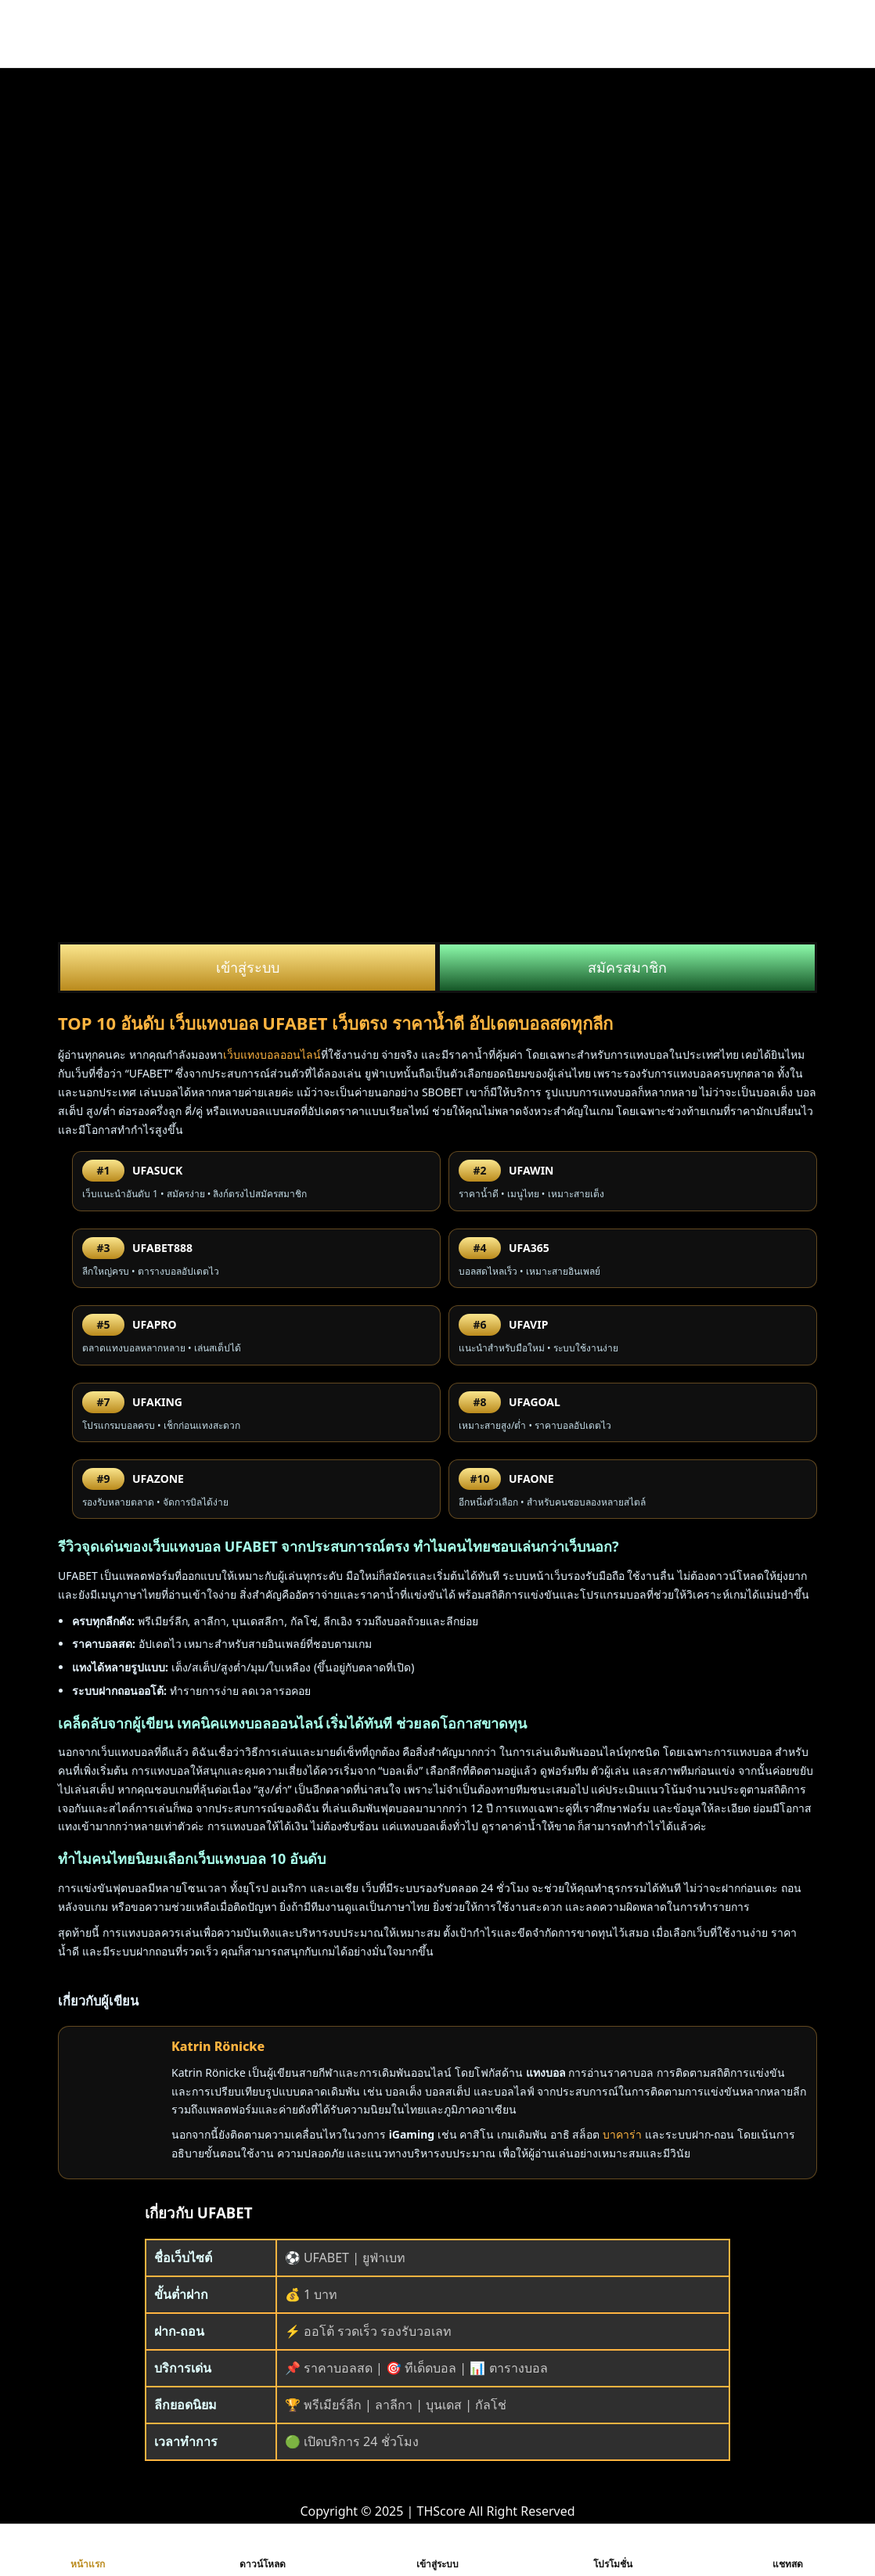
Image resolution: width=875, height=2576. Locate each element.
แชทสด (787, 2550)
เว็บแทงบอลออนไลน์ (272, 1054)
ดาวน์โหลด (262, 2550)
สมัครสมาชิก (627, 967)
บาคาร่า (622, 2134)
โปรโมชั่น (612, 2550)
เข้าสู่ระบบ (247, 967)
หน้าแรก (87, 2550)
